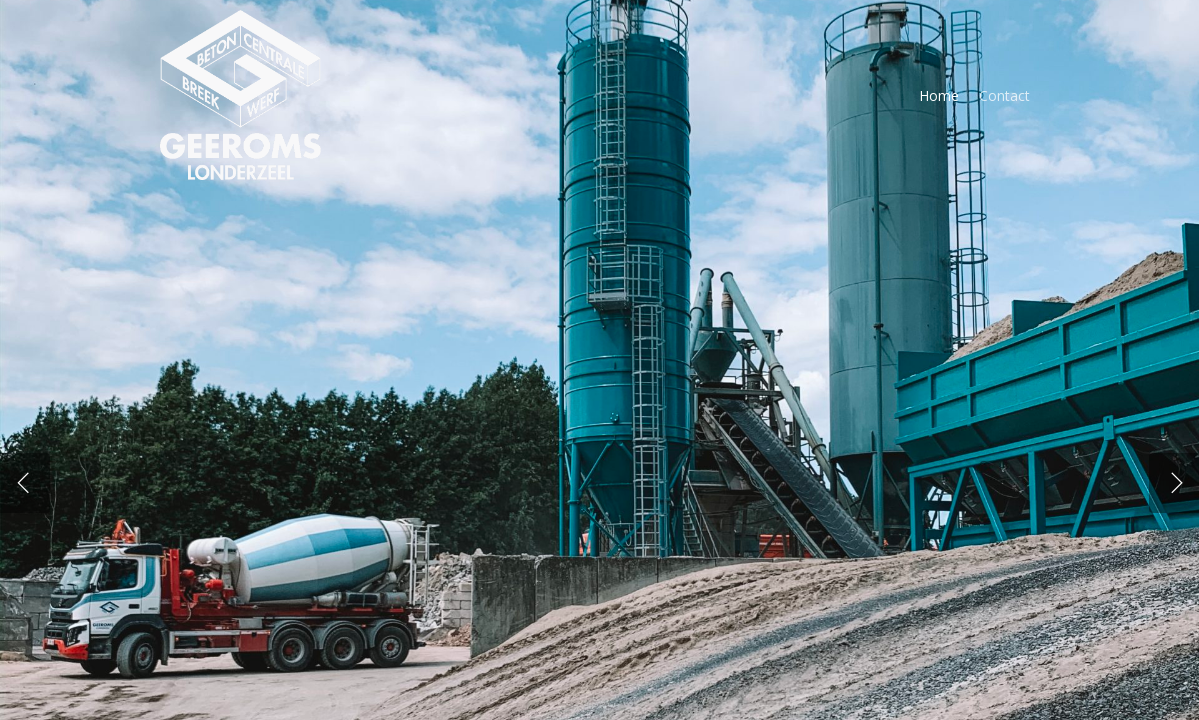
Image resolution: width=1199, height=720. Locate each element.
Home (939, 95)
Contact (1004, 95)
